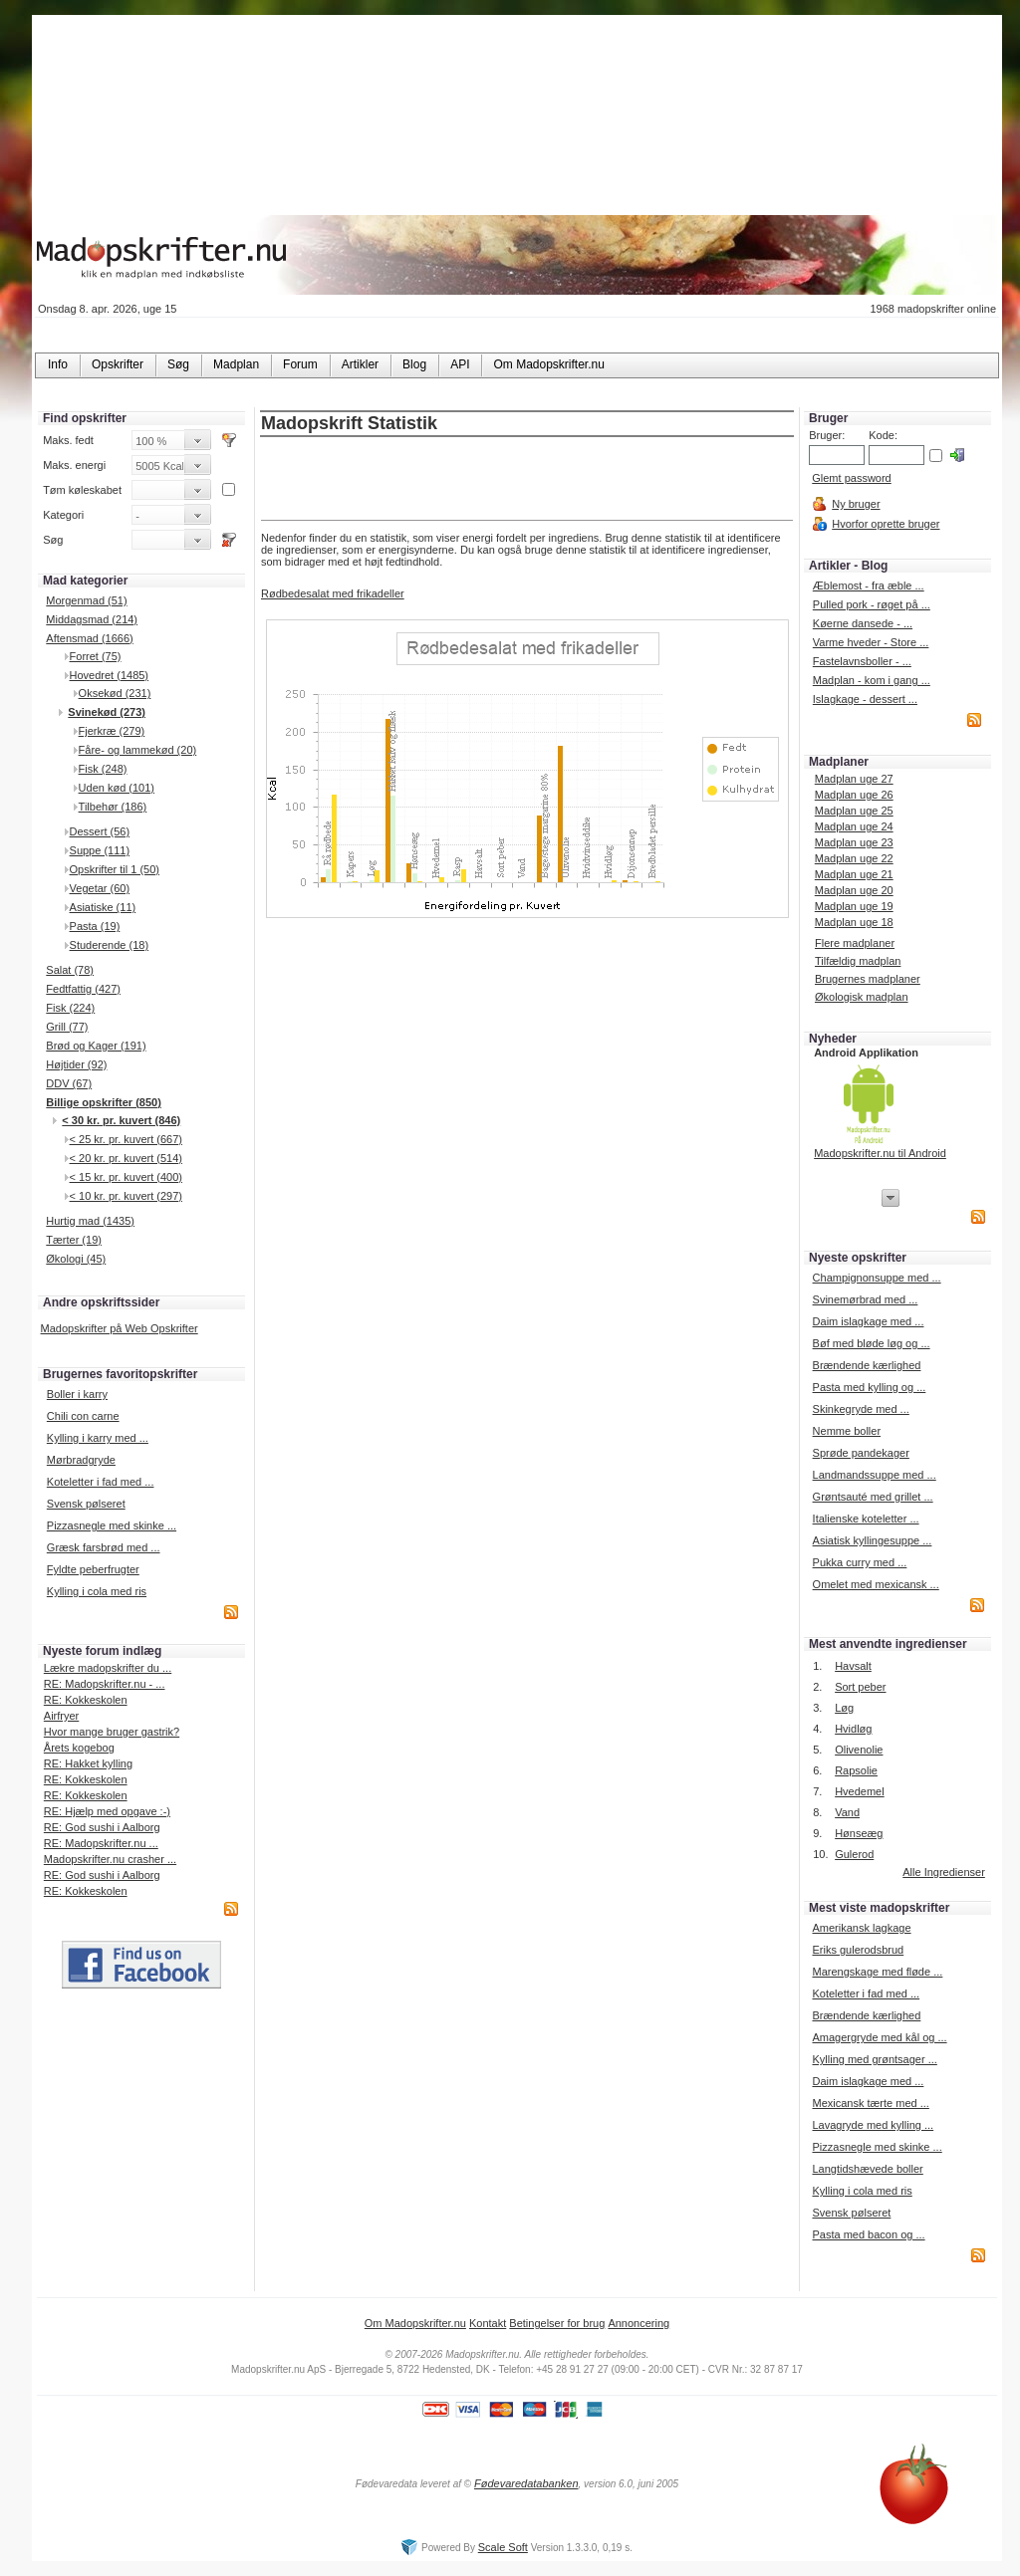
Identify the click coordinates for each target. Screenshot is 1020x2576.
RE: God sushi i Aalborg (102, 1827)
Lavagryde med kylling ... (872, 2125)
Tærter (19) (74, 1240)
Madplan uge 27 (854, 779)
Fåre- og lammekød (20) (138, 750)
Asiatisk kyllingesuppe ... (872, 1540)
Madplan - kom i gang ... (871, 680)
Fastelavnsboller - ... (862, 661)
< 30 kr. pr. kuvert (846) (121, 1120)
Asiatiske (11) (103, 907)
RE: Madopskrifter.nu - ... (104, 1684)
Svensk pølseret (86, 1504)
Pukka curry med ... (860, 1562)
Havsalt (853, 1666)
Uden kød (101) (116, 788)
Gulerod (854, 1854)
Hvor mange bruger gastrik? (111, 1732)
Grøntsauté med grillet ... (873, 1497)
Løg (844, 1708)
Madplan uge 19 (854, 906)
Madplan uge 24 (854, 826)
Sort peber (860, 1687)
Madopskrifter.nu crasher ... (110, 1859)
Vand (847, 1812)
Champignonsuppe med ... (877, 1278)
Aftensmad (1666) (89, 638)
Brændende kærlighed (867, 1365)
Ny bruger (856, 504)
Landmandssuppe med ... (874, 1475)
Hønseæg (859, 1833)
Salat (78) (70, 970)
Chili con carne (83, 1416)
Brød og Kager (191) (95, 1046)
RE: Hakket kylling (88, 1763)
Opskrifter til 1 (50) (114, 869)
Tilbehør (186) (113, 807)
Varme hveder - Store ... (871, 642)
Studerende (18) (109, 945)
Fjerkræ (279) (112, 731)
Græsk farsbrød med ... (103, 1547)
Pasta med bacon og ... (868, 2234)
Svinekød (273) (106, 712)
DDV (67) (69, 1083)
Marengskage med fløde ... (877, 1972)
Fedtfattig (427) (83, 989)
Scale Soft (503, 2547)
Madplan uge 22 (854, 858)
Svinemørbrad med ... (865, 1299)
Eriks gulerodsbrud (857, 1950)
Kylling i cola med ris (96, 1591)
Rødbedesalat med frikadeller (332, 593)
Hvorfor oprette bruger (885, 524)
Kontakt (487, 2323)
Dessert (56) (100, 831)
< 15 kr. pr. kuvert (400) (126, 1177)
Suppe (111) (100, 850)
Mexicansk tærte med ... (870, 2103)
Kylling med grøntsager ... (874, 2059)
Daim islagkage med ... (868, 1321)
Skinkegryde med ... (861, 1409)
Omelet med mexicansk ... (876, 1584)
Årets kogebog (79, 1748)
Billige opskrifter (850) (103, 1102)
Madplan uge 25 (854, 811)
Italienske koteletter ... (866, 1518)
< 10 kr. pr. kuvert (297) (126, 1196)
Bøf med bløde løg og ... (871, 1343)
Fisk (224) (70, 1008)
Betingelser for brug (557, 2323)
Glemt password (851, 478)
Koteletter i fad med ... (100, 1482)
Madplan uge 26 (854, 795)
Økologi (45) (76, 1259)
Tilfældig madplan (857, 961)
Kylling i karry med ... (97, 1438)
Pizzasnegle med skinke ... (111, 1525)
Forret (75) (96, 656)
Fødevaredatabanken (526, 2483)
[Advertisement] (527, 480)
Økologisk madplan (861, 997)
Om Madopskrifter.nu (415, 2323)
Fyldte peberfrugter (93, 1569)
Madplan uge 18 (854, 922)
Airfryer (61, 1716)
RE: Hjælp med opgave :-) (107, 1811)
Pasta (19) (95, 926)
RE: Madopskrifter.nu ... (101, 1843)
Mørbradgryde (81, 1460)
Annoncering (638, 2323)
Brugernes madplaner (867, 979)
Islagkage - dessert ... (865, 699)
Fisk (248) (103, 769)
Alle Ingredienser (943, 1872)
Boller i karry (77, 1394)
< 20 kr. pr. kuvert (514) (126, 1158)
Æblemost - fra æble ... (868, 585)
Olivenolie (859, 1750)
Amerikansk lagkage (861, 1928)
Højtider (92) (76, 1064)
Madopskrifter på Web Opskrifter (119, 1328)
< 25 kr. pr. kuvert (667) (126, 1139)
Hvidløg (853, 1729)
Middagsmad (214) (91, 619)
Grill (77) (67, 1027)
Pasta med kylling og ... (869, 1387)
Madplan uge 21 (854, 874)
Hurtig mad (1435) (90, 1221)
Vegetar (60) (100, 888)
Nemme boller (847, 1431)
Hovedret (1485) (109, 675)
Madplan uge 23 (854, 842)
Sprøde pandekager (861, 1453)
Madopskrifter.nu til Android (880, 1153)
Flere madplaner (854, 943)
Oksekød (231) (115, 693)
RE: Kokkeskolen (86, 1700)
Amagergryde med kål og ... (879, 2037)
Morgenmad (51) (86, 600)
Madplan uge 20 (854, 890)
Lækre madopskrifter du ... (107, 1668)
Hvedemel (860, 1791)
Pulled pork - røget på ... (871, 604)
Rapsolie (856, 1770)
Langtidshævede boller (867, 2169)
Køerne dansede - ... (862, 623)
